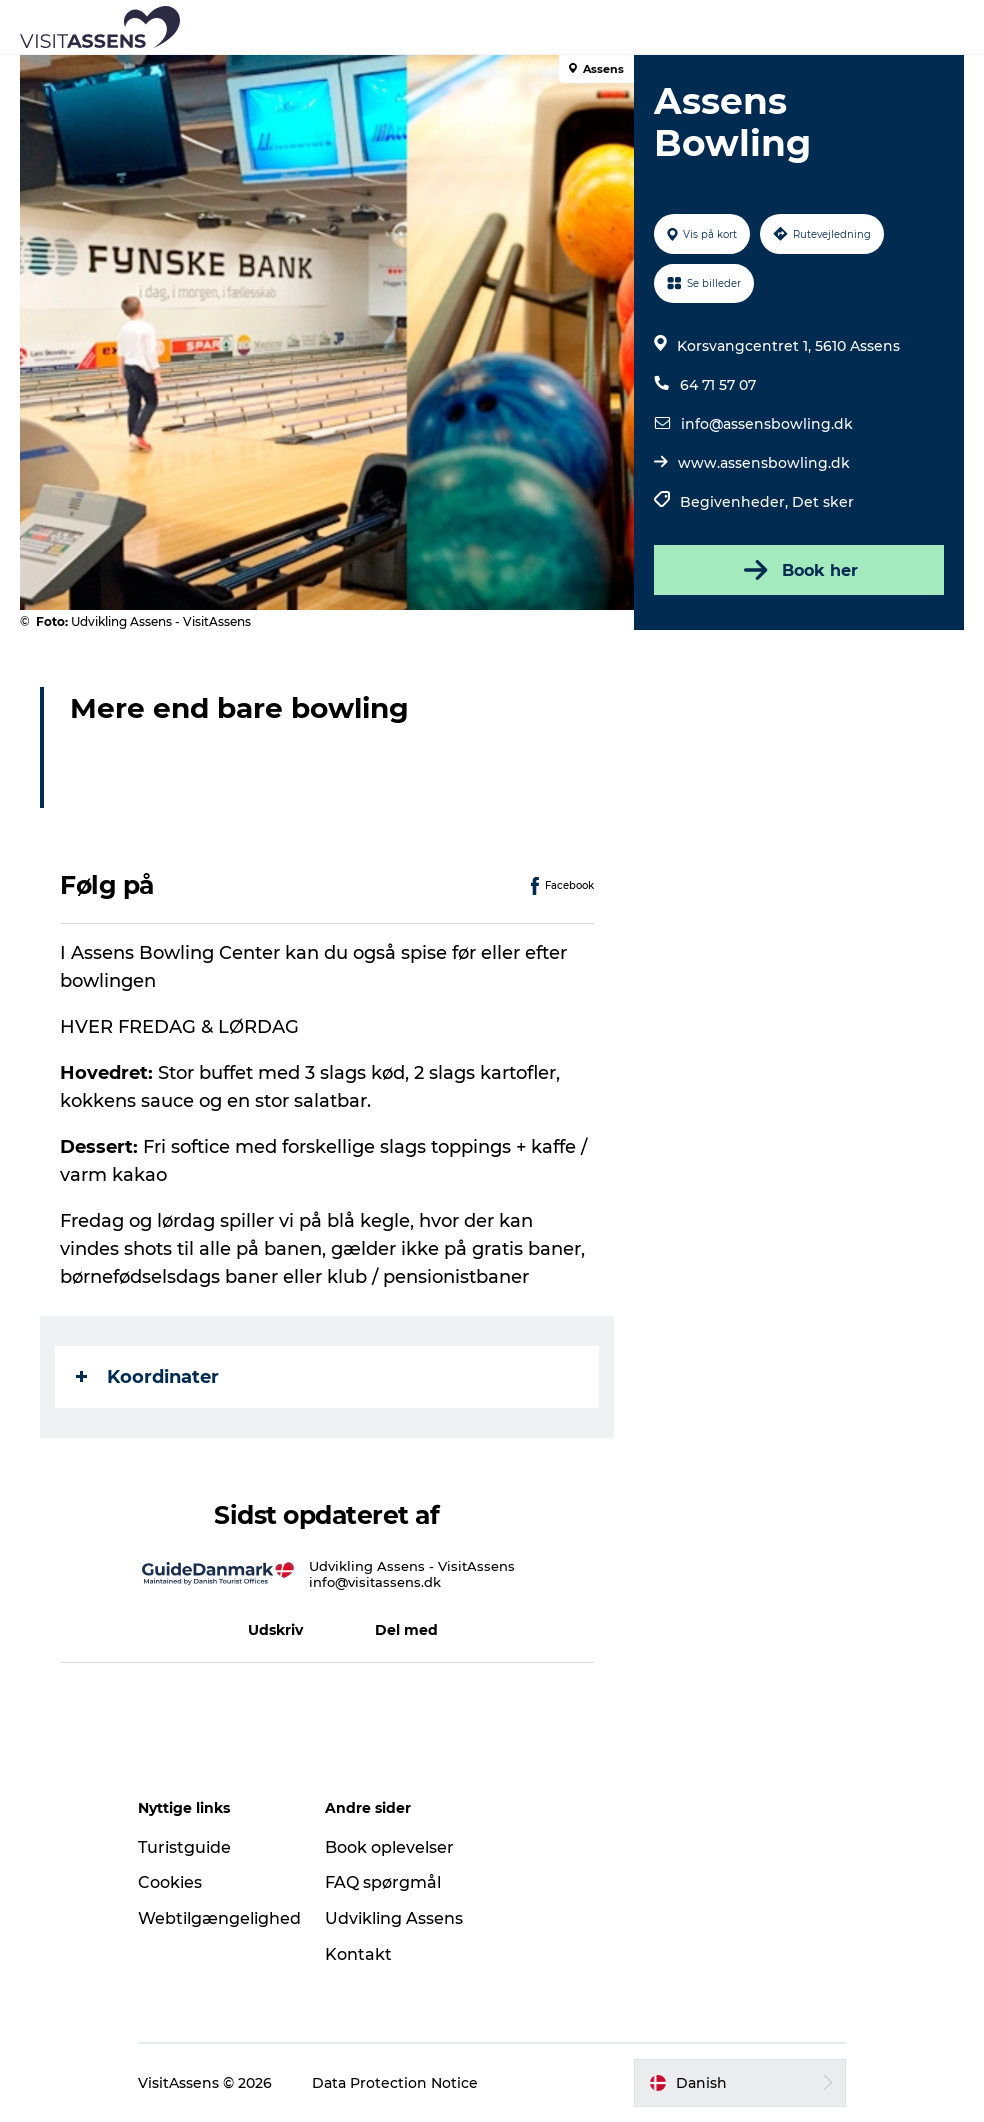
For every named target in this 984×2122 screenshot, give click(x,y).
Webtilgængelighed (219, 1918)
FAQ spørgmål (383, 1882)
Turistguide (184, 1847)
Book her (799, 570)
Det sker (823, 502)
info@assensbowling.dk (767, 424)
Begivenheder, (736, 502)
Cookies (170, 1882)
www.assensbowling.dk (764, 463)
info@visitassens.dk (375, 1582)
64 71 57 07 (718, 385)
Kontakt (358, 1954)
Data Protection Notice (395, 2083)
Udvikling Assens (394, 1918)
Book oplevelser (389, 1847)
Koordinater (147, 1377)
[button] (582, 27)
